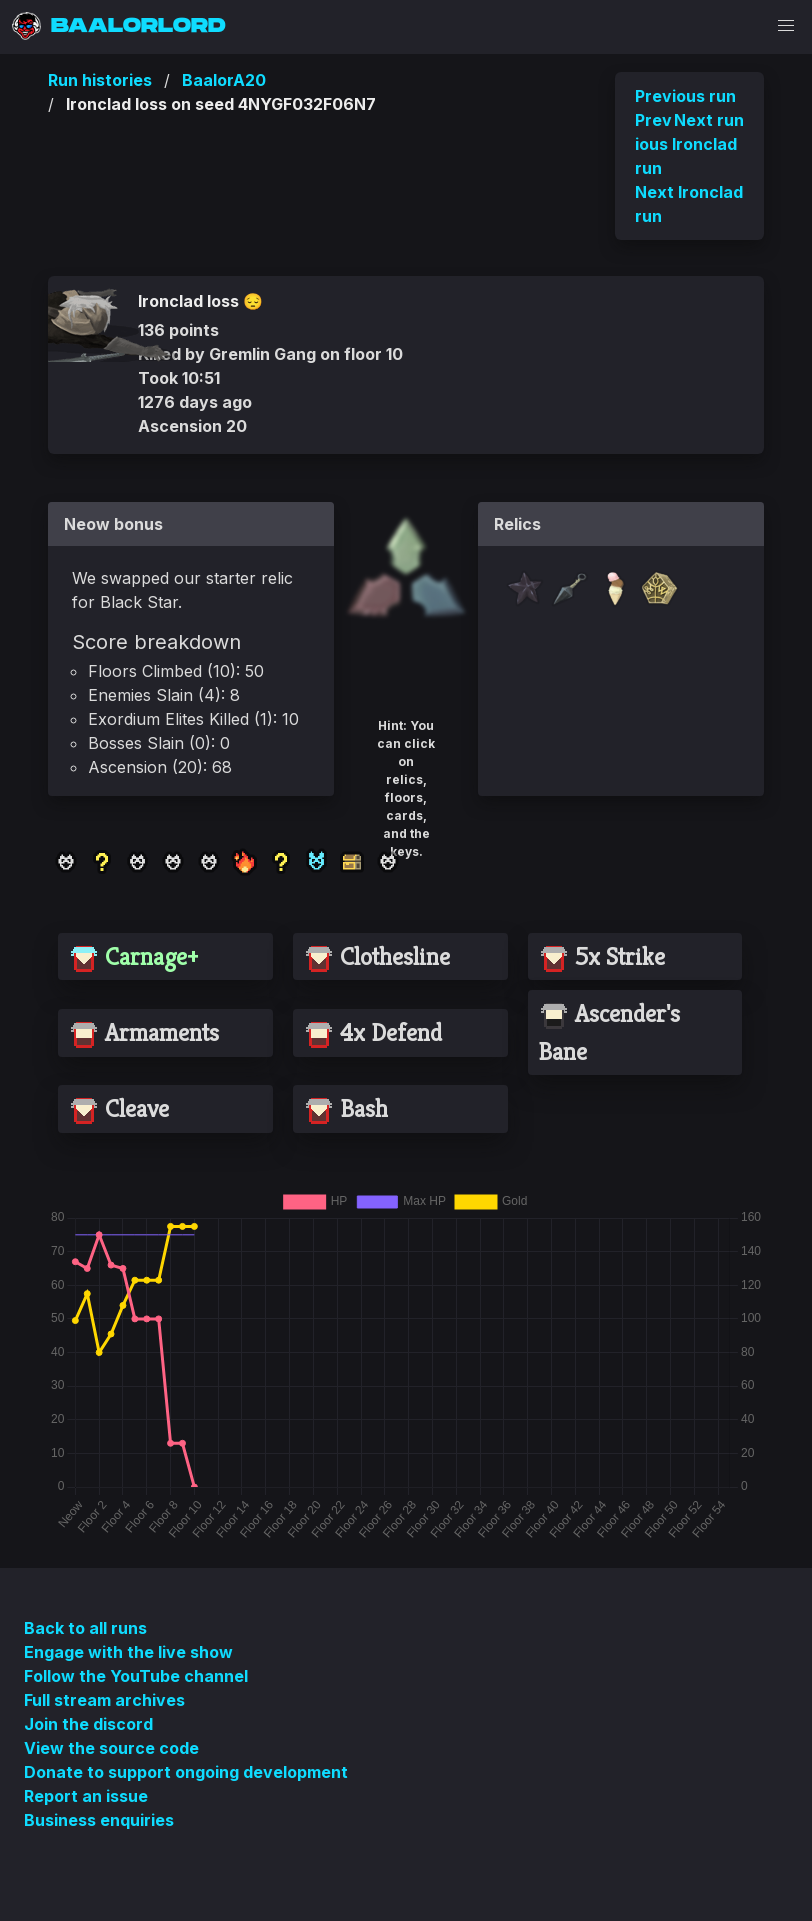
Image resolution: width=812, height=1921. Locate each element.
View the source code (111, 1748)
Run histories (100, 80)
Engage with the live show (128, 1652)
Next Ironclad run (689, 204)
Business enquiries (99, 1820)
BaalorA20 (224, 80)
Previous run (685, 96)
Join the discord (88, 1724)
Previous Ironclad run (686, 144)
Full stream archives (104, 1700)
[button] (786, 26)
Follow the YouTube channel (136, 1676)
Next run (709, 120)
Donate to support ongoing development (186, 1772)
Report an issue (86, 1796)
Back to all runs (85, 1628)
